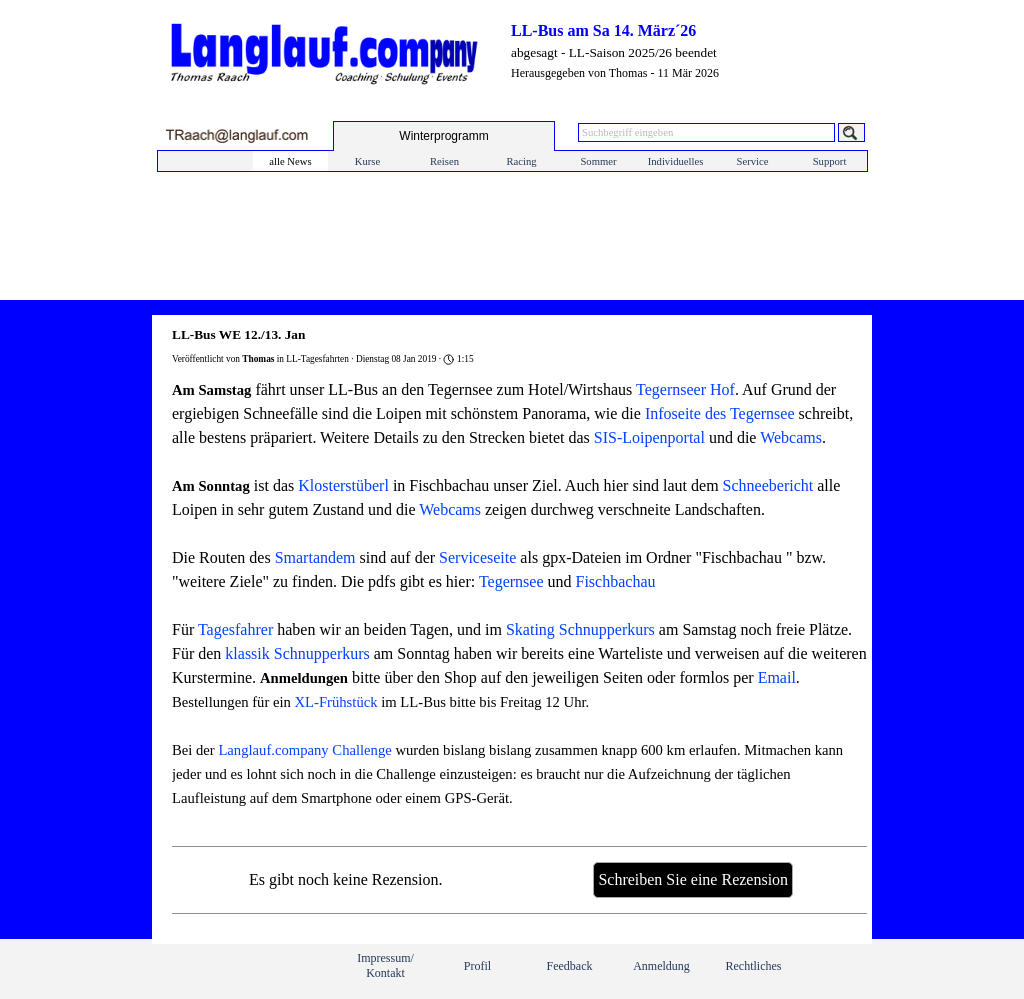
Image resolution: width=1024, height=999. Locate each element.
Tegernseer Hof (685, 389)
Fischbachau (616, 581)
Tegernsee (511, 581)
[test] (444, 136)
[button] (236, 135)
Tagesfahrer (235, 629)
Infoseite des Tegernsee (720, 413)
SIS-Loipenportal (649, 437)
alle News (290, 161)
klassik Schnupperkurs (297, 653)
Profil (477, 966)
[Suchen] (851, 132)
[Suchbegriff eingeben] (706, 132)
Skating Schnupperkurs (580, 629)
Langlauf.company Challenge (304, 750)
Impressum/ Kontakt (385, 965)
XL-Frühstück (336, 702)
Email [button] (777, 677)
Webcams (791, 437)
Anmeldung (661, 966)
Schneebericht (768, 485)
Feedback (570, 966)
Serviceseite (477, 557)
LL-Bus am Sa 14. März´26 (603, 30)
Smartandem (315, 557)
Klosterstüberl (343, 485)
